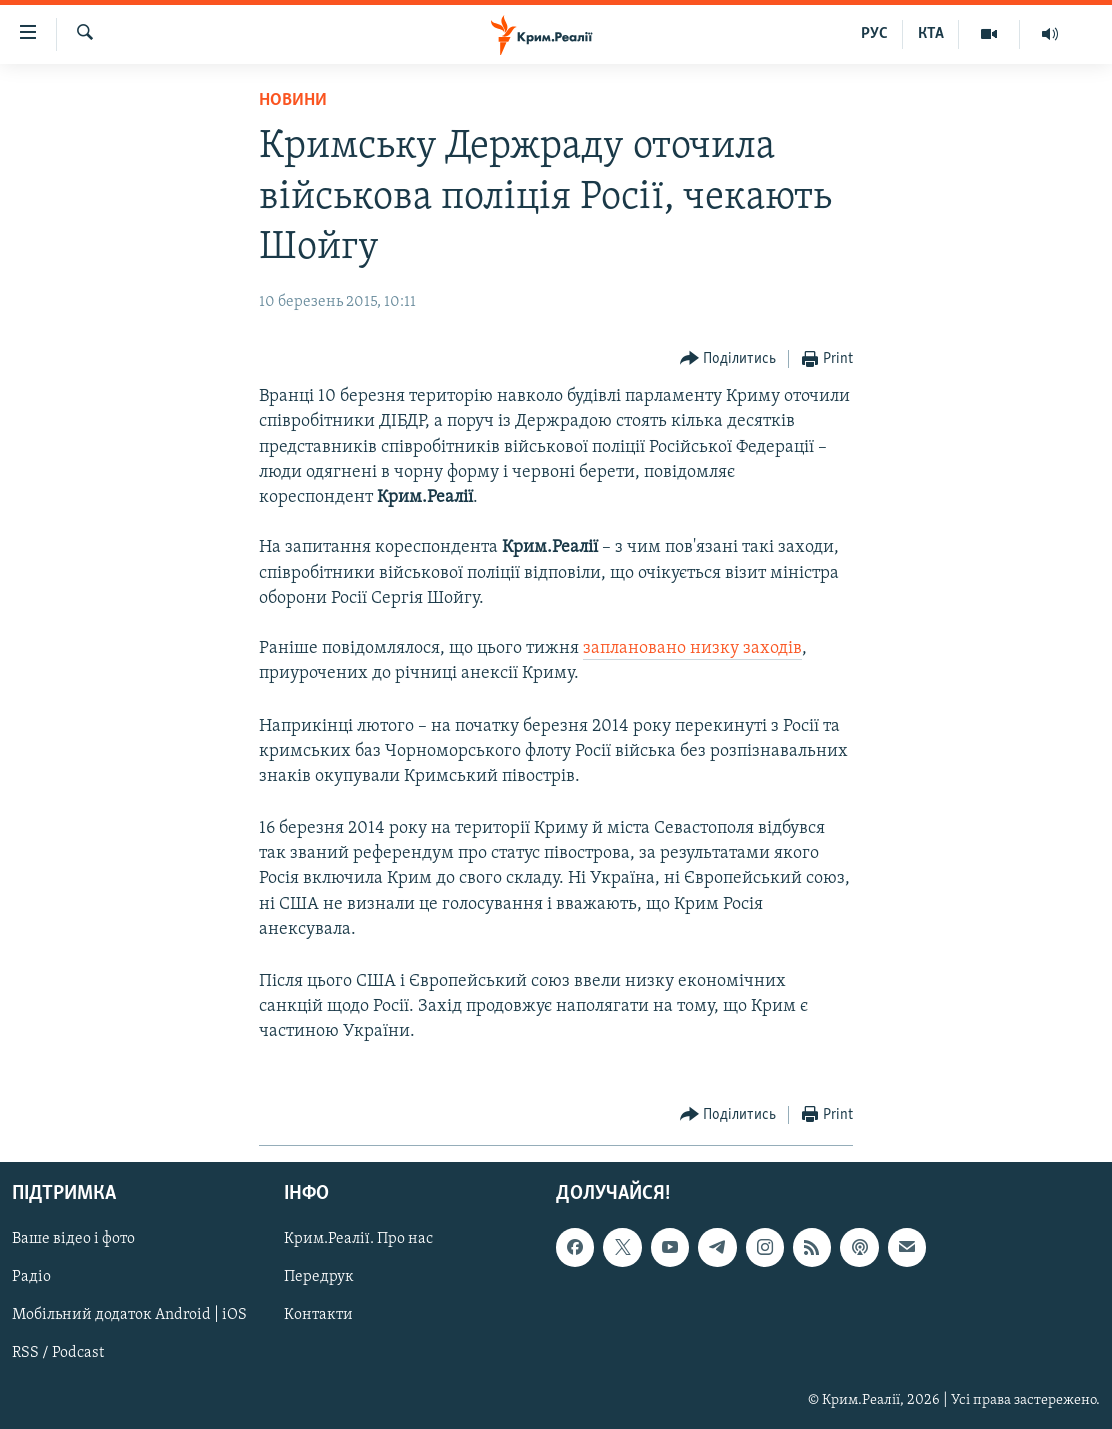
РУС (874, 34)
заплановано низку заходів (692, 648)
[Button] (728, 359)
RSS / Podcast (58, 1353)
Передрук (319, 1277)
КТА (931, 34)
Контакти (318, 1315)
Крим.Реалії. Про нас (358, 1239)
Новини (293, 100)
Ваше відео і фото (73, 1239)
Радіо (31, 1277)
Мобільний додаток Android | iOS (129, 1315)
